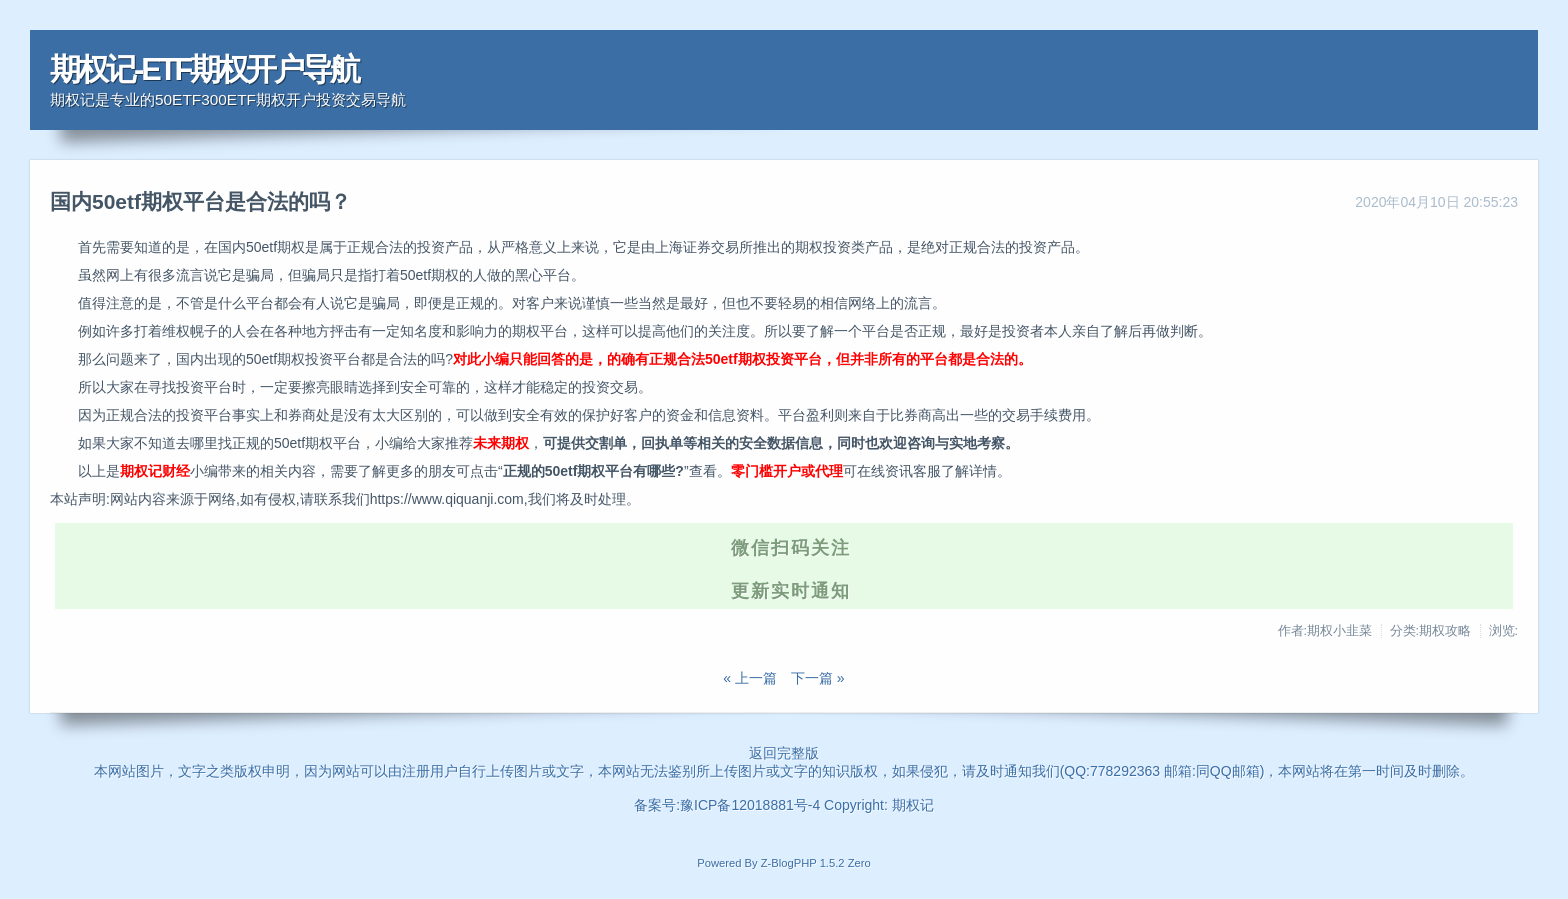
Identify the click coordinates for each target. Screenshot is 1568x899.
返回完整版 (784, 753)
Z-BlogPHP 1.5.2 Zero (816, 863)
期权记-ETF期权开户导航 (204, 69)
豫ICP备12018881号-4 (752, 805)
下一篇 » (818, 678)
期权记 (913, 805)
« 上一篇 (750, 678)
